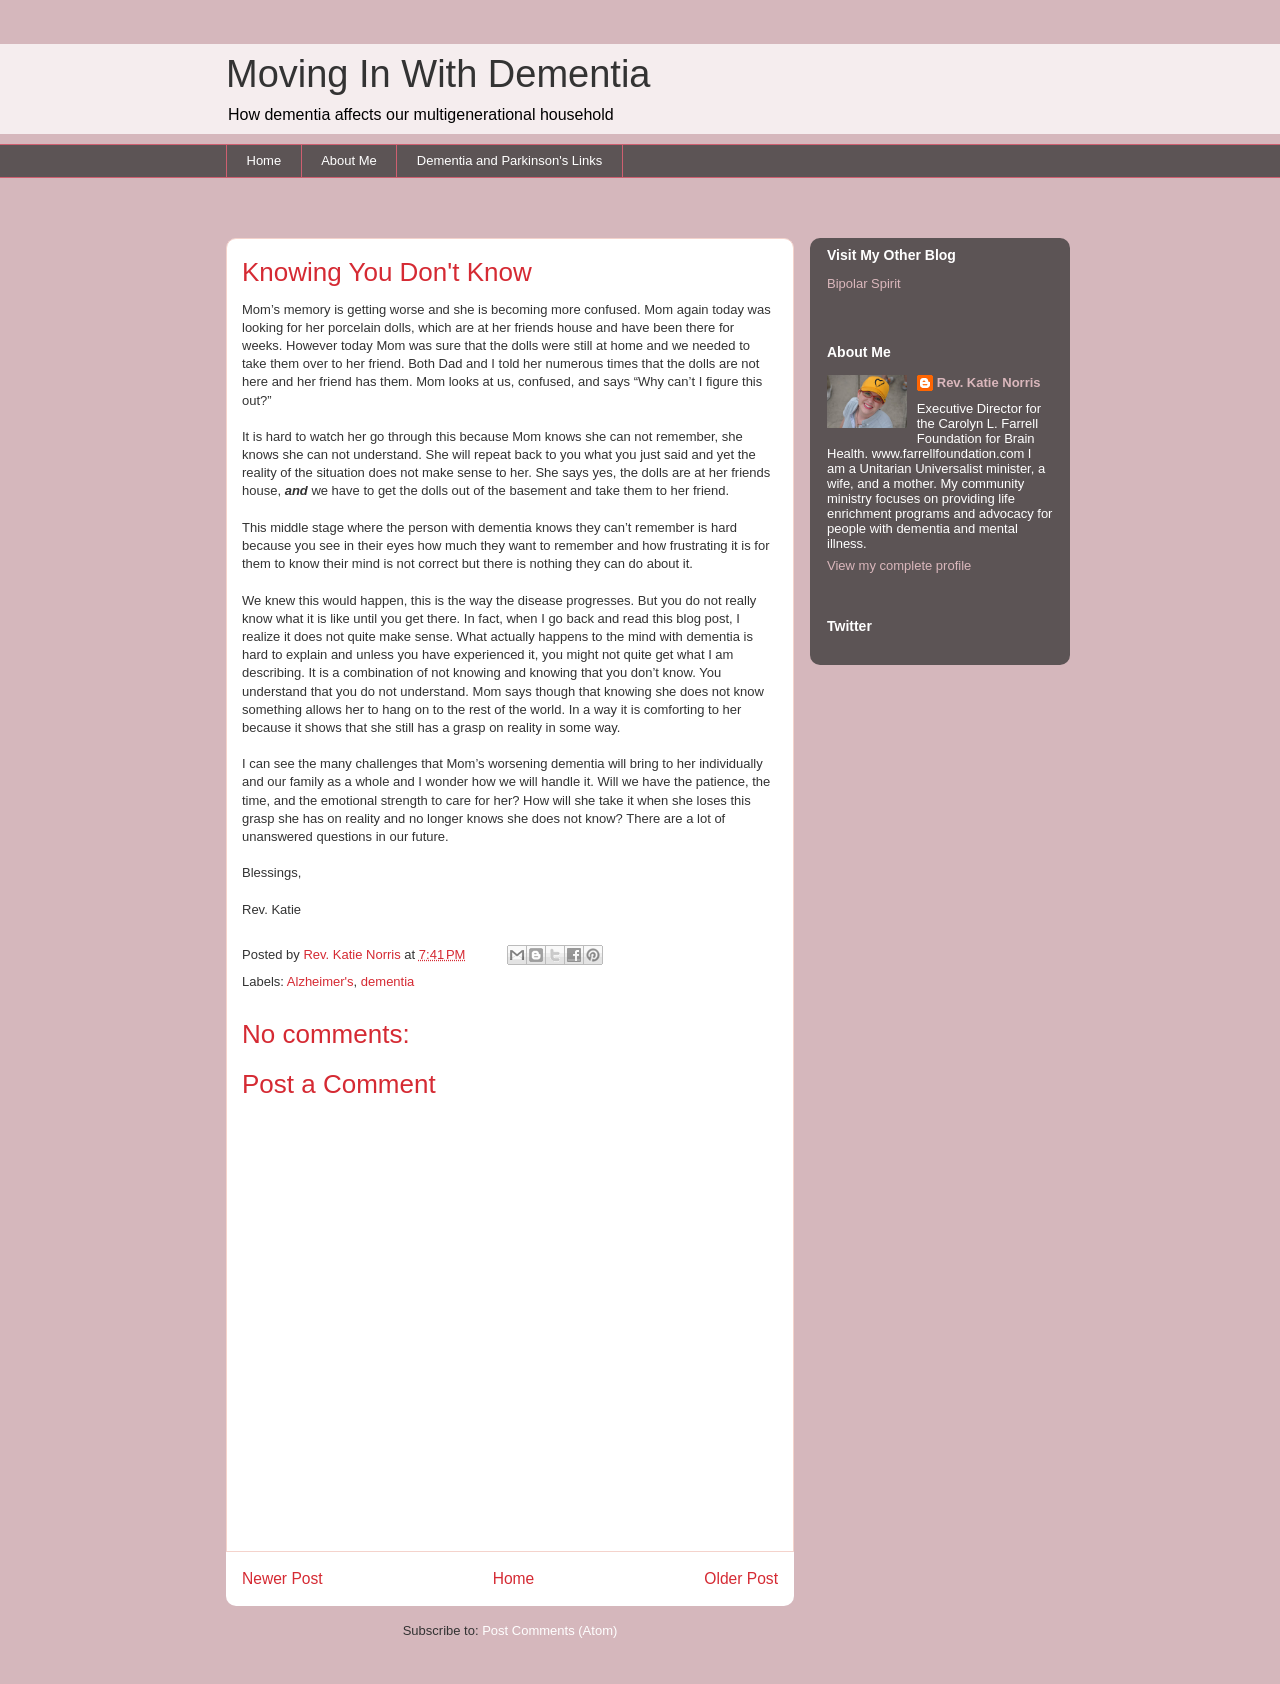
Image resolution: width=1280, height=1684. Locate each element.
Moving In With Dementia (438, 74)
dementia (387, 981)
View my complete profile (899, 565)
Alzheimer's (320, 981)
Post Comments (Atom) (549, 1630)
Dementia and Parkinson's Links (509, 160)
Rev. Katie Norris (989, 382)
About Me (349, 160)
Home (264, 160)
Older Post (741, 1578)
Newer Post (282, 1578)
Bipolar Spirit (864, 283)
